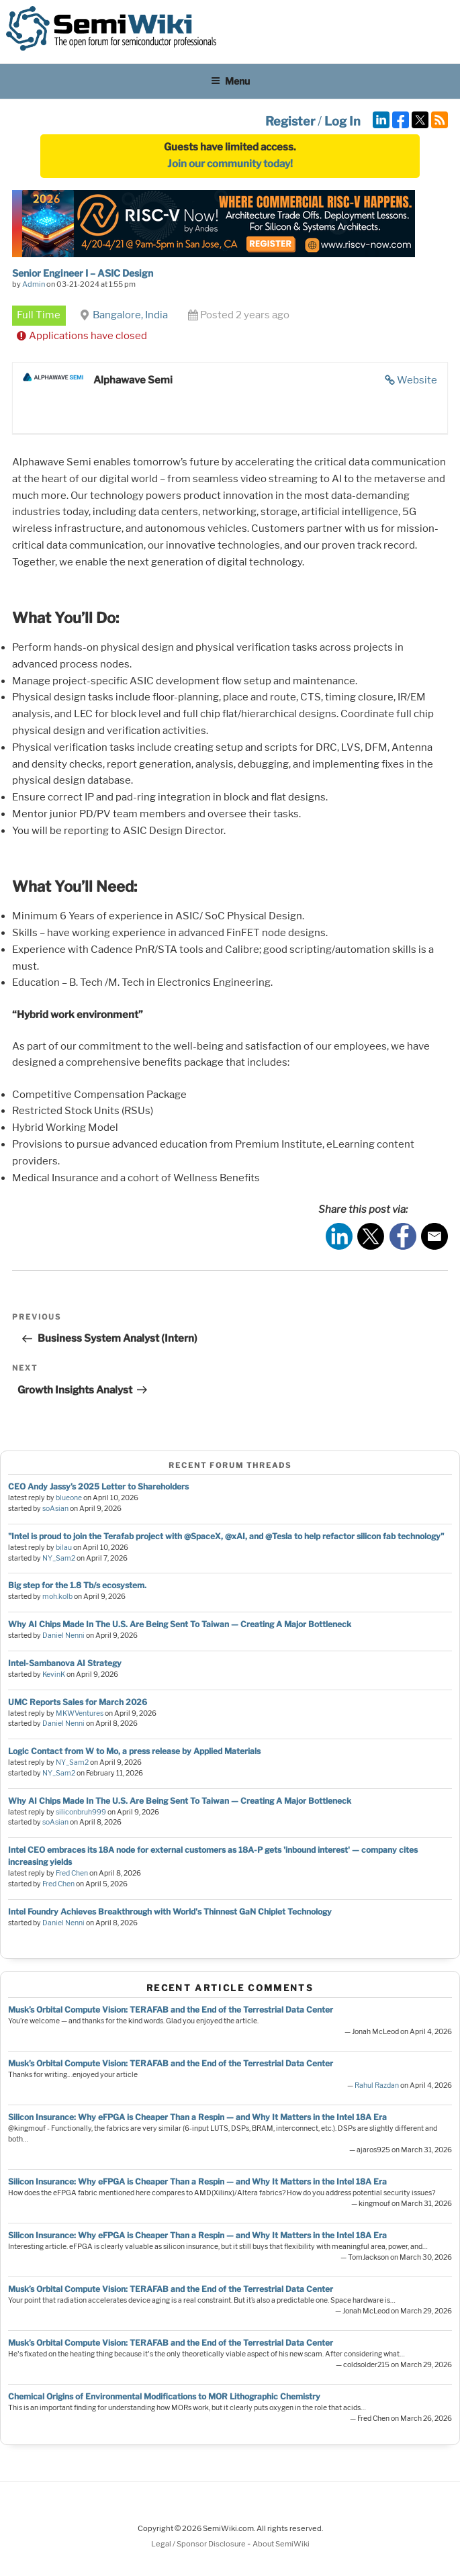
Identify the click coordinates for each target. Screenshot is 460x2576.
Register (290, 121)
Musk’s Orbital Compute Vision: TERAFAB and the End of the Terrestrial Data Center (170, 2010)
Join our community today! (230, 164)
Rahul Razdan (377, 2085)
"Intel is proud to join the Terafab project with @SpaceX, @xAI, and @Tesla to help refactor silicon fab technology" (226, 1536)
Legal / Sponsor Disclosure (199, 2543)
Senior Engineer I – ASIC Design (82, 273)
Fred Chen (72, 1873)
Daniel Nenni (63, 1635)
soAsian (55, 1508)
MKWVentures (79, 1713)
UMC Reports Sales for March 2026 (77, 1702)
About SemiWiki (281, 2543)
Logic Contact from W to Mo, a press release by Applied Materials (134, 1751)
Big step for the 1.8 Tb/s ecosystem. (77, 1585)
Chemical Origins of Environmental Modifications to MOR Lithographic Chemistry (164, 2396)
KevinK (53, 1674)
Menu (230, 81)
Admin (33, 284)
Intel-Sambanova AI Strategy (65, 1663)
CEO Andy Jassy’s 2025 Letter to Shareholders (98, 1486)
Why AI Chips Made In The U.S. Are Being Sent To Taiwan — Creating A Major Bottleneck (179, 1624)
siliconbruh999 (81, 1812)
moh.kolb (57, 1596)
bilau (64, 1547)
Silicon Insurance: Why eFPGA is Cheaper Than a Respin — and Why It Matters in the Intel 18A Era (197, 2117)
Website (417, 380)
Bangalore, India (130, 315)
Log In (342, 121)
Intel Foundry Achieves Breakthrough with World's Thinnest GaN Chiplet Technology (170, 1911)
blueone (69, 1497)
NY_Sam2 (58, 1558)
